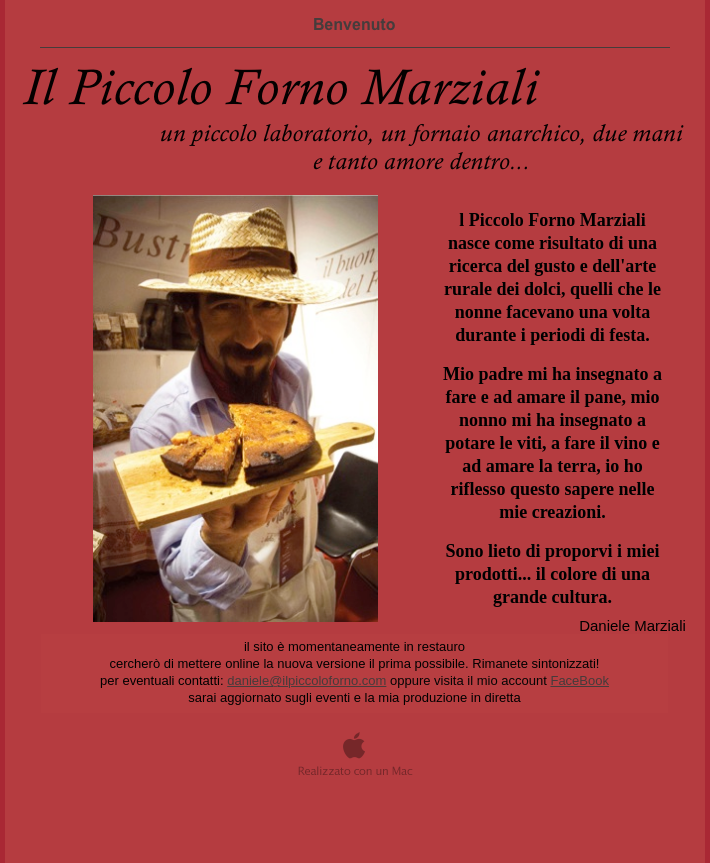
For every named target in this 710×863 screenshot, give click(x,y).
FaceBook (579, 680)
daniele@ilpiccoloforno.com (306, 680)
